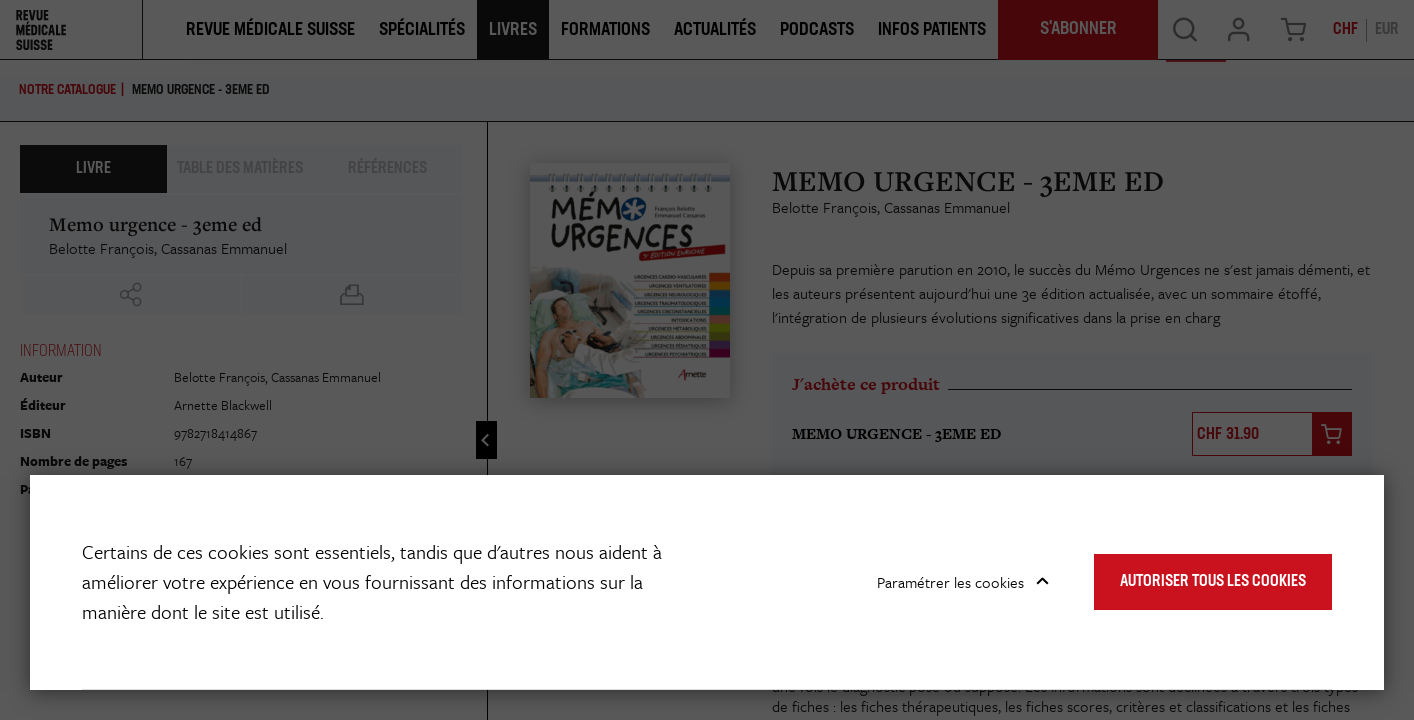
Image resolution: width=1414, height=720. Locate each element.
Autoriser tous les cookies (1213, 582)
